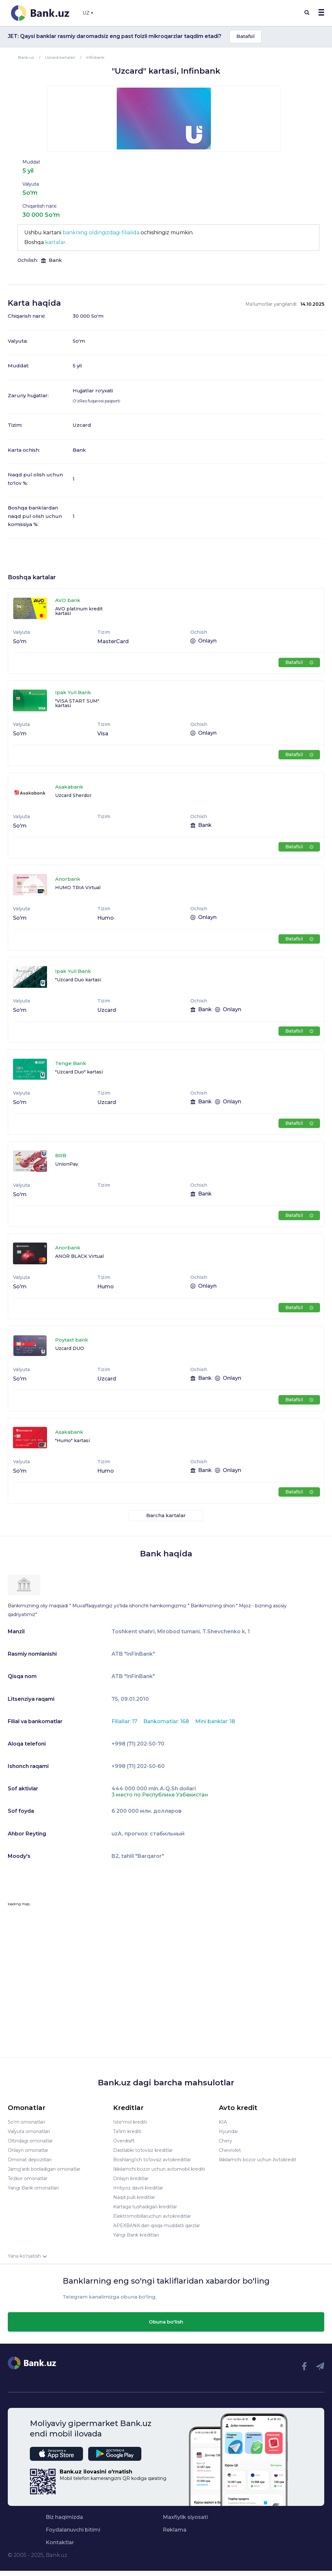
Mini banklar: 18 (215, 1721)
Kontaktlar (60, 2542)
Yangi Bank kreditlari (136, 2235)
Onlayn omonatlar (28, 2150)
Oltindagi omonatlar (30, 2141)
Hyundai (228, 2131)
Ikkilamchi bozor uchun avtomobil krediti (159, 2169)
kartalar (55, 242)
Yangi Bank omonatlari (33, 2188)
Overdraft (124, 2141)
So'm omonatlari (26, 2122)
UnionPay (66, 1164)
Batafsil (245, 36)
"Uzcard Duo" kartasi (79, 1072)
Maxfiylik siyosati (185, 2517)
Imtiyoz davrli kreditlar (138, 2188)
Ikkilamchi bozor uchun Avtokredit (257, 2160)
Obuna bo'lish (166, 2322)
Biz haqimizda (64, 2517)
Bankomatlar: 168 (166, 1721)
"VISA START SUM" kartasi (77, 703)
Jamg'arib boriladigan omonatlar (44, 2169)
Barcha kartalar (166, 1515)
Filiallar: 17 (125, 1721)
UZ (88, 13)
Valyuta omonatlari (29, 2131)
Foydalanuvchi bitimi (73, 2530)
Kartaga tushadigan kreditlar (145, 2207)
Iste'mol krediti (130, 2122)
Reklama (174, 2530)
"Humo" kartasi (72, 1440)
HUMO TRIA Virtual (78, 887)
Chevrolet (230, 2150)
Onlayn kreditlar (130, 2178)
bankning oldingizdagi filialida (101, 232)
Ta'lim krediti (127, 2131)
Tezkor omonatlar (27, 2178)
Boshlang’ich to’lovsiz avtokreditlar (152, 2160)
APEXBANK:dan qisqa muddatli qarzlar (156, 2225)
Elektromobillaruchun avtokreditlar (152, 2216)
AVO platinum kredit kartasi (79, 611)
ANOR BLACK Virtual (79, 1256)
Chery (225, 2141)
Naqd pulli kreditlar (134, 2197)
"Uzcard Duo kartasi (78, 979)
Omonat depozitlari (30, 2160)
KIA (223, 2122)
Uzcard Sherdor (73, 795)
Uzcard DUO (69, 1348)
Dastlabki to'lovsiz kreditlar (143, 2150)
